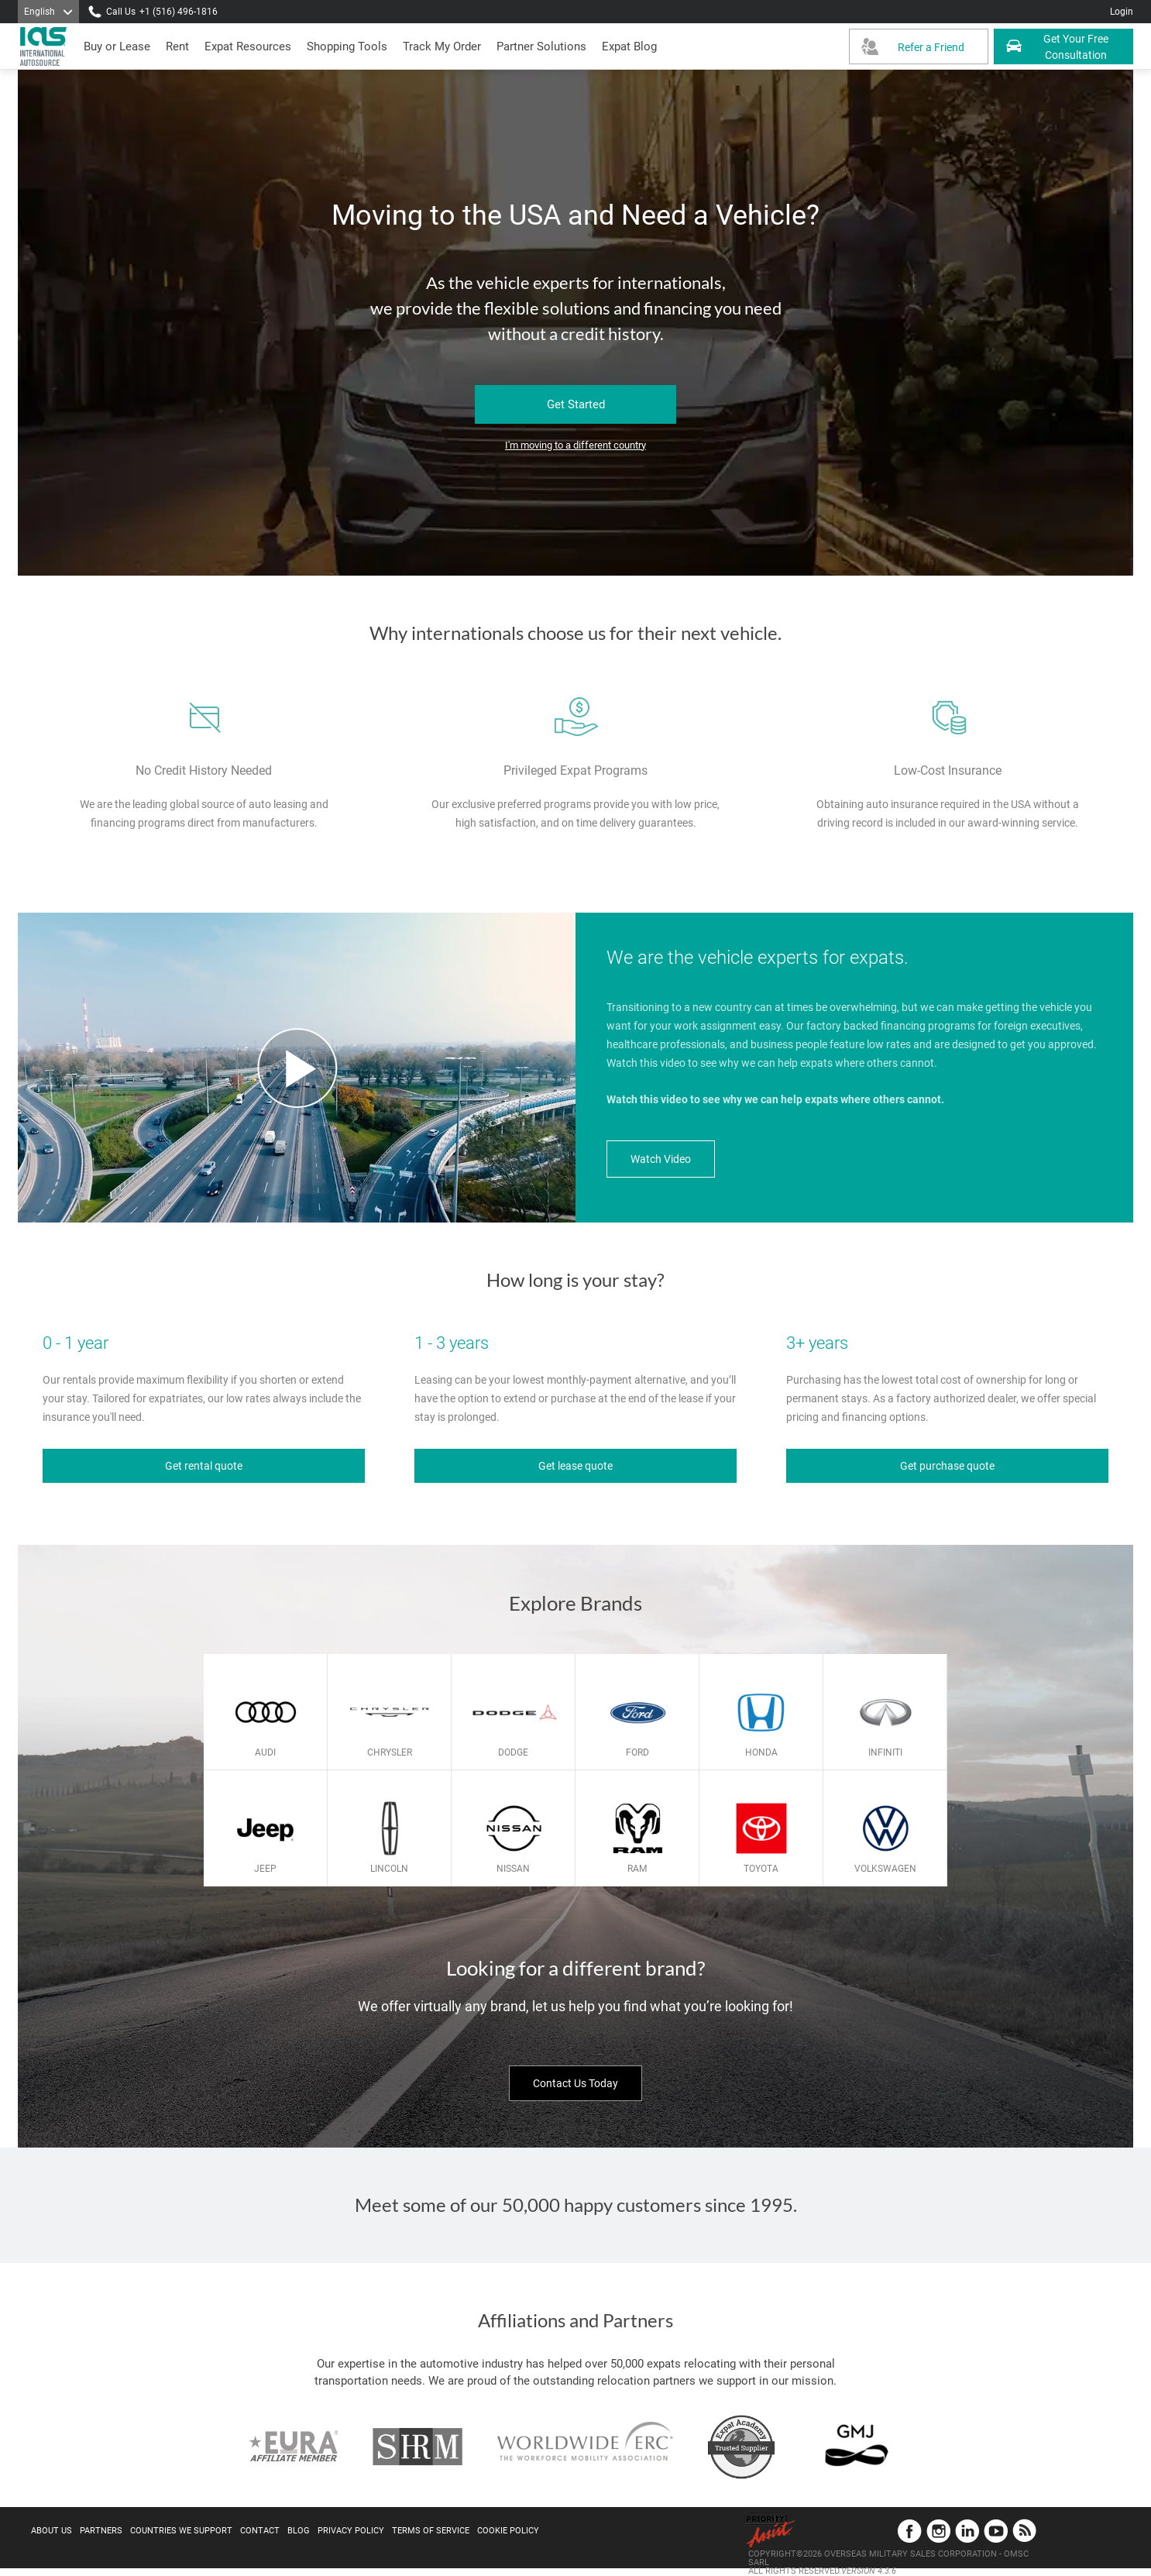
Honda (761, 1752)
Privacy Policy (351, 2530)
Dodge (513, 1752)
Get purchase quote (947, 1466)
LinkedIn (967, 2531)
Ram (637, 1868)
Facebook (910, 2531)
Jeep (265, 1868)
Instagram (938, 2531)
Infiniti (885, 1752)
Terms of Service (430, 2530)
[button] (541, 46)
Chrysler (389, 1752)
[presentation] (177, 46)
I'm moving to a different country (575, 445)
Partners (101, 2530)
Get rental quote (203, 1466)
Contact (260, 2530)
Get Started (576, 404)
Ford (637, 1752)
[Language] (48, 11)
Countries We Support (181, 2530)
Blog (298, 2530)
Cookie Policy (508, 2530)
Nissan (513, 1868)
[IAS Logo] (45, 46)
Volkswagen (885, 1868)
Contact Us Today (575, 2083)
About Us (51, 2530)
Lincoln (389, 1868)
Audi (265, 1752)
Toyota (761, 1868)
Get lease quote (575, 1466)
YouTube (996, 2531)
